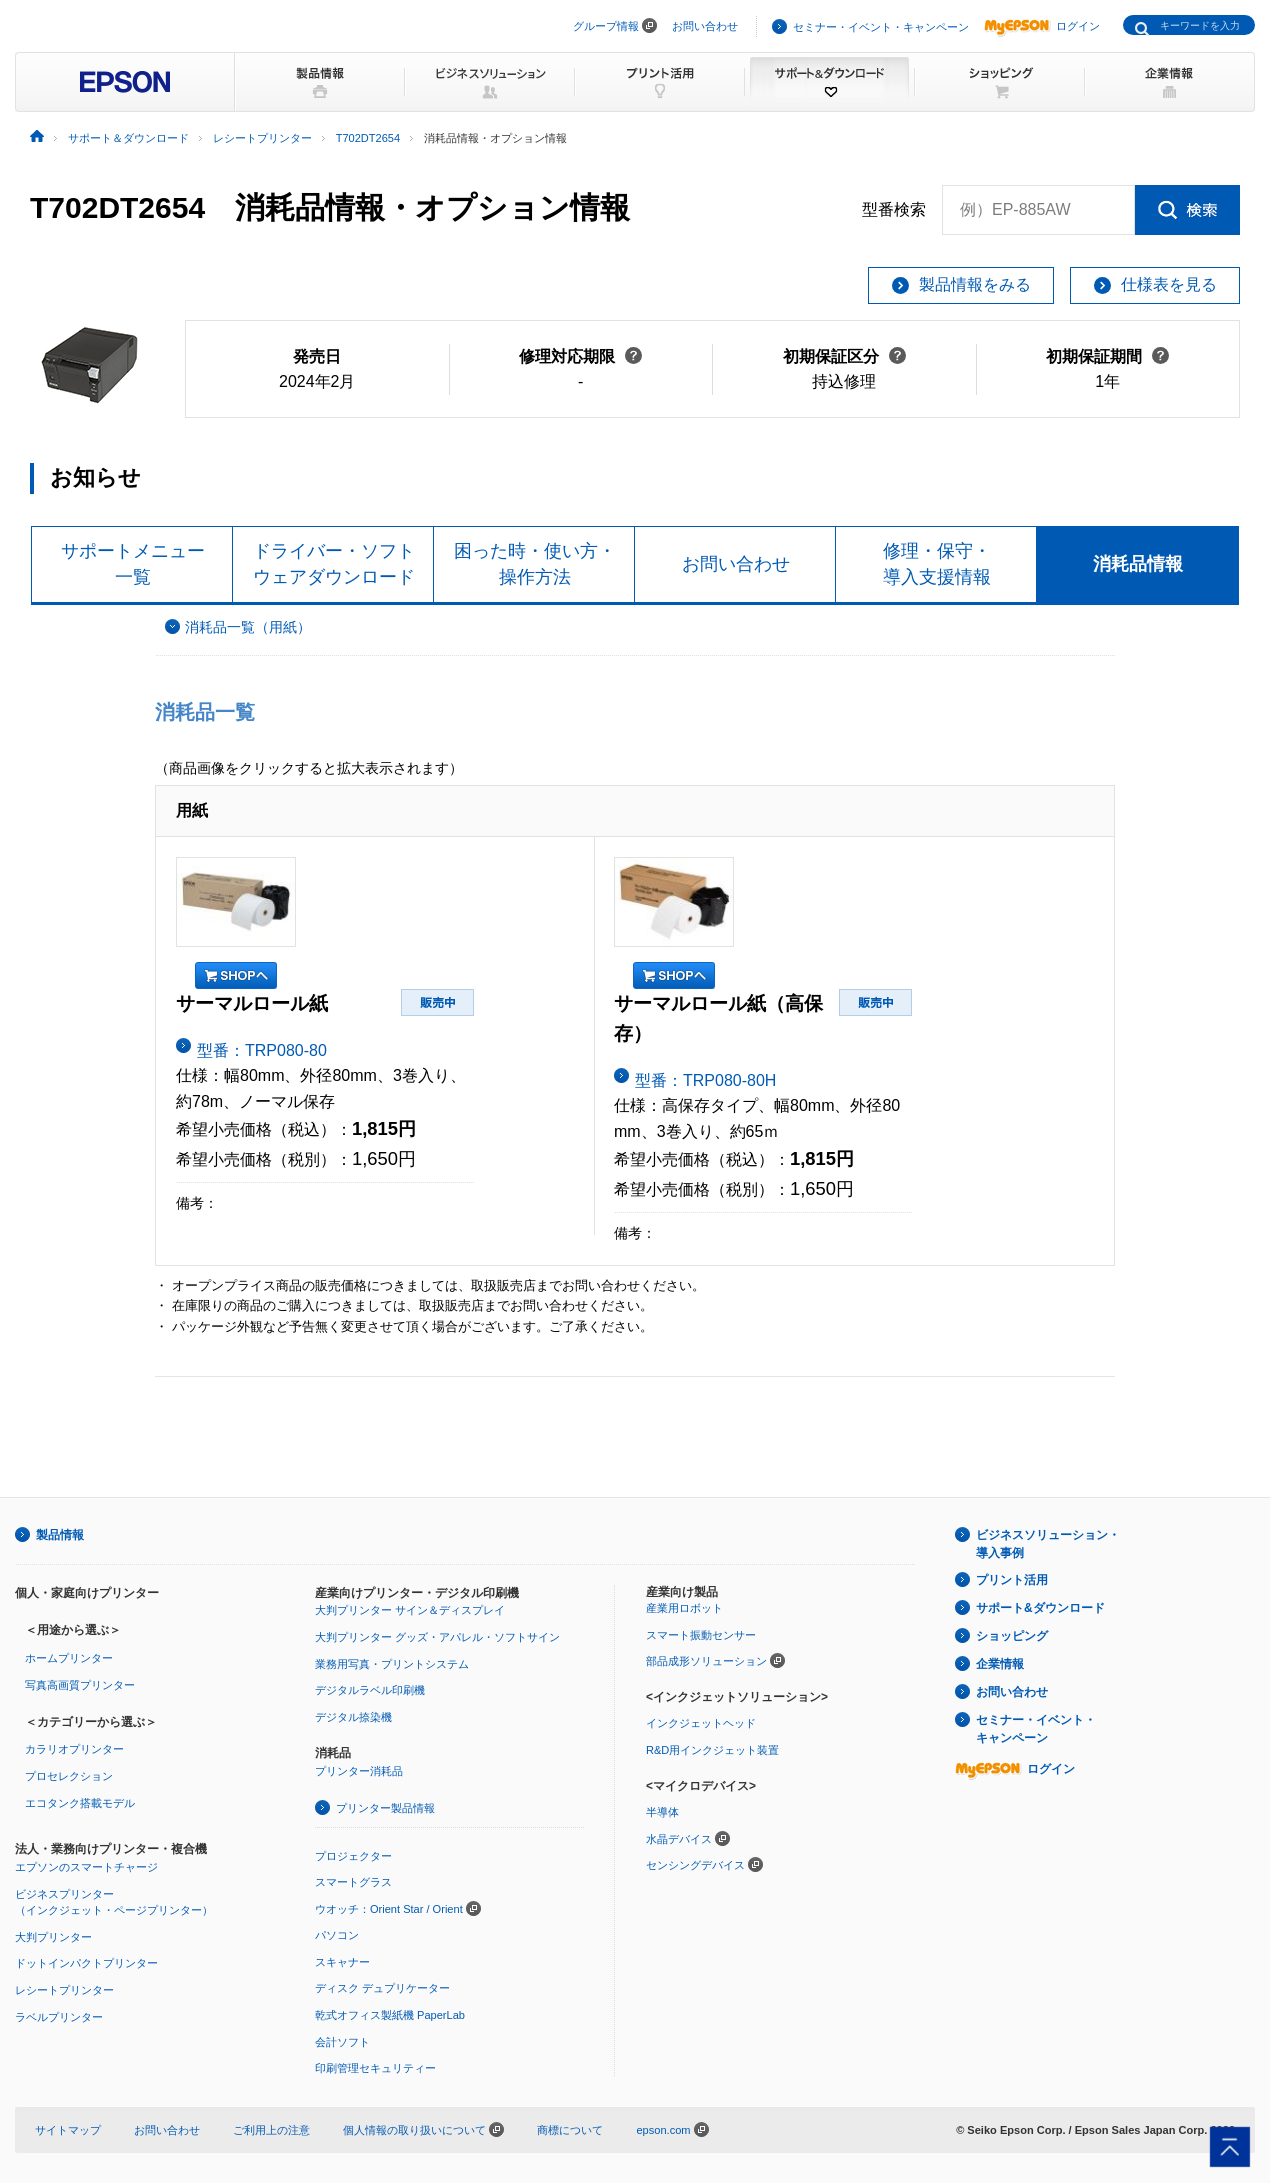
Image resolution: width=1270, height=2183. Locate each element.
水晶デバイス (679, 1839)
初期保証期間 (1107, 356)
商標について (570, 2130)
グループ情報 (606, 26)
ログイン (1042, 26)
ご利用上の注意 (271, 2130)
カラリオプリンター (74, 1749)
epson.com (663, 2130)
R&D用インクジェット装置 (712, 1750)
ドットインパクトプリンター (86, 1963)
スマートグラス (353, 1882)
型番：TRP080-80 (262, 1050)
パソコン (337, 1935)
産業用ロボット (684, 1608)
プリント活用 (1012, 1580)
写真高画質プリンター (80, 1685)
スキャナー (342, 1962)
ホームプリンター (69, 1658)
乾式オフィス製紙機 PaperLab (390, 2015)
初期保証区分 (844, 356)
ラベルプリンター (59, 2017)
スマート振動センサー (701, 1635)
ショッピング (1012, 1636)
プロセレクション (69, 1776)
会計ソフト (342, 2042)
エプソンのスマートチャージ (86, 1867)
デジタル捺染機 (353, 1717)
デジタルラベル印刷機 (370, 1690)
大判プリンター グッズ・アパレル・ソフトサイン (437, 1637)
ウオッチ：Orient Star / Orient (389, 1909)
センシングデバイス (695, 1865)
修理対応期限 (580, 356)
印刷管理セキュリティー (375, 2068)
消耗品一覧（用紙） (248, 627)
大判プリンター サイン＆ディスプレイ (410, 1610)
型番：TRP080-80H (705, 1080)
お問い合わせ (705, 26)
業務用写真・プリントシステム (392, 1664)
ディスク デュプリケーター (382, 1988)
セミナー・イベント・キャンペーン (881, 27)
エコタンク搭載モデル (80, 1803)
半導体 (662, 1812)
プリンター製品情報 (385, 1808)
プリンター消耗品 (359, 1771)
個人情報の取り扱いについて (423, 2130)
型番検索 (894, 210)
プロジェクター (353, 1856)
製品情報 (60, 1535)
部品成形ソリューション (706, 1661)
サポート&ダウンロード (1040, 1608)
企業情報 (1000, 1664)
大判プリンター (53, 1937)
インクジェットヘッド (701, 1723)
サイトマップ (68, 2130)
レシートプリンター (64, 1990)
